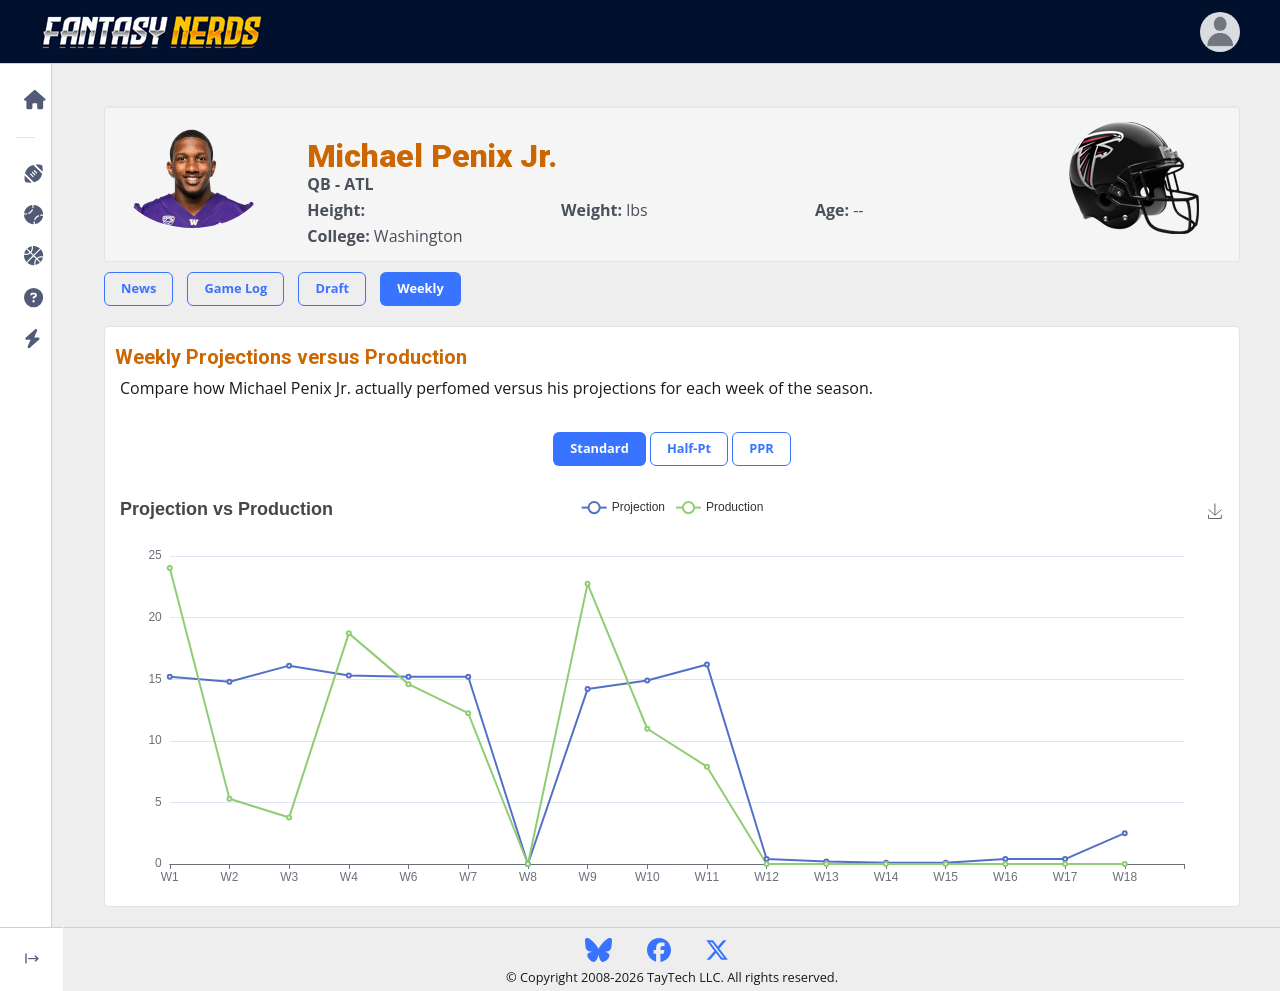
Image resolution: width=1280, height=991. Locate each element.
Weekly (420, 288)
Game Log (235, 288)
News (138, 288)
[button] (31, 298)
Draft (332, 288)
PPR (761, 448)
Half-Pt (689, 448)
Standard (599, 448)
